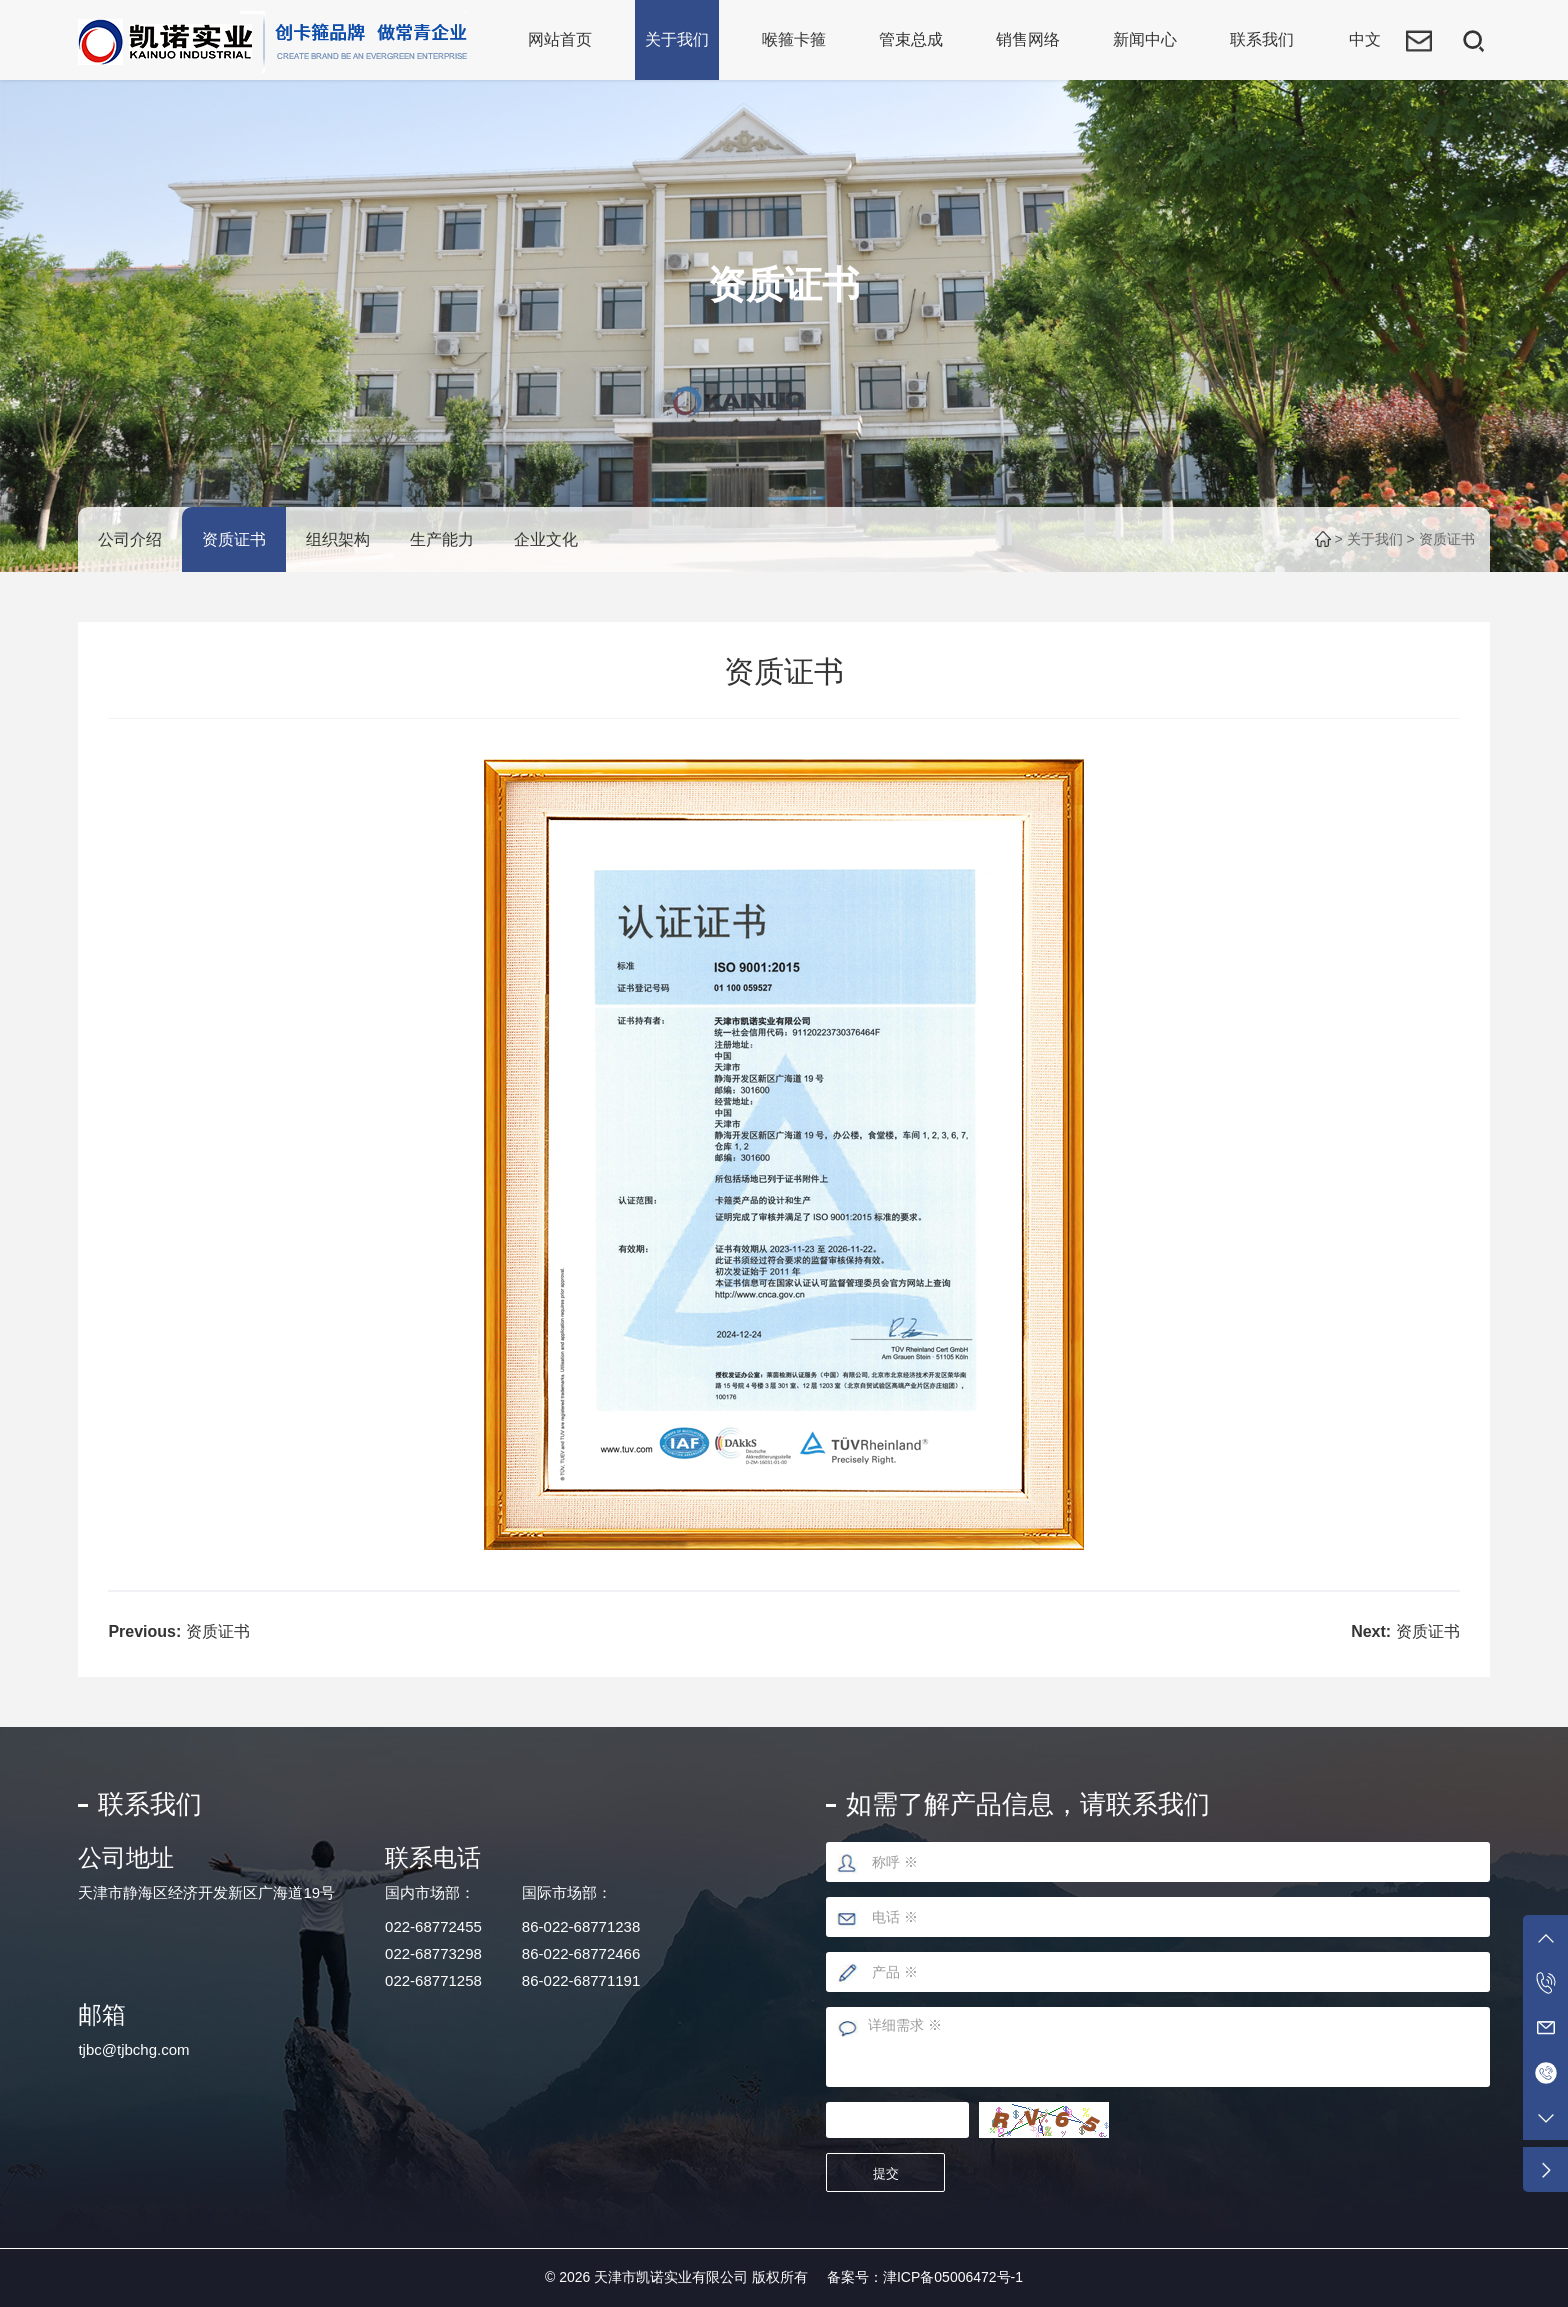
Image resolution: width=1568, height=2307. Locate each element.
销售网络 (1028, 39)
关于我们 (677, 39)
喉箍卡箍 (794, 39)
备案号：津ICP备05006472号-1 (925, 2277)
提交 (886, 2173)
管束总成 (911, 39)
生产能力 (442, 539)
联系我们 (1262, 39)
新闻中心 (1145, 39)
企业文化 (546, 539)
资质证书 (234, 539)
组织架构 (338, 539)
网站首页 (560, 39)
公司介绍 (130, 539)
